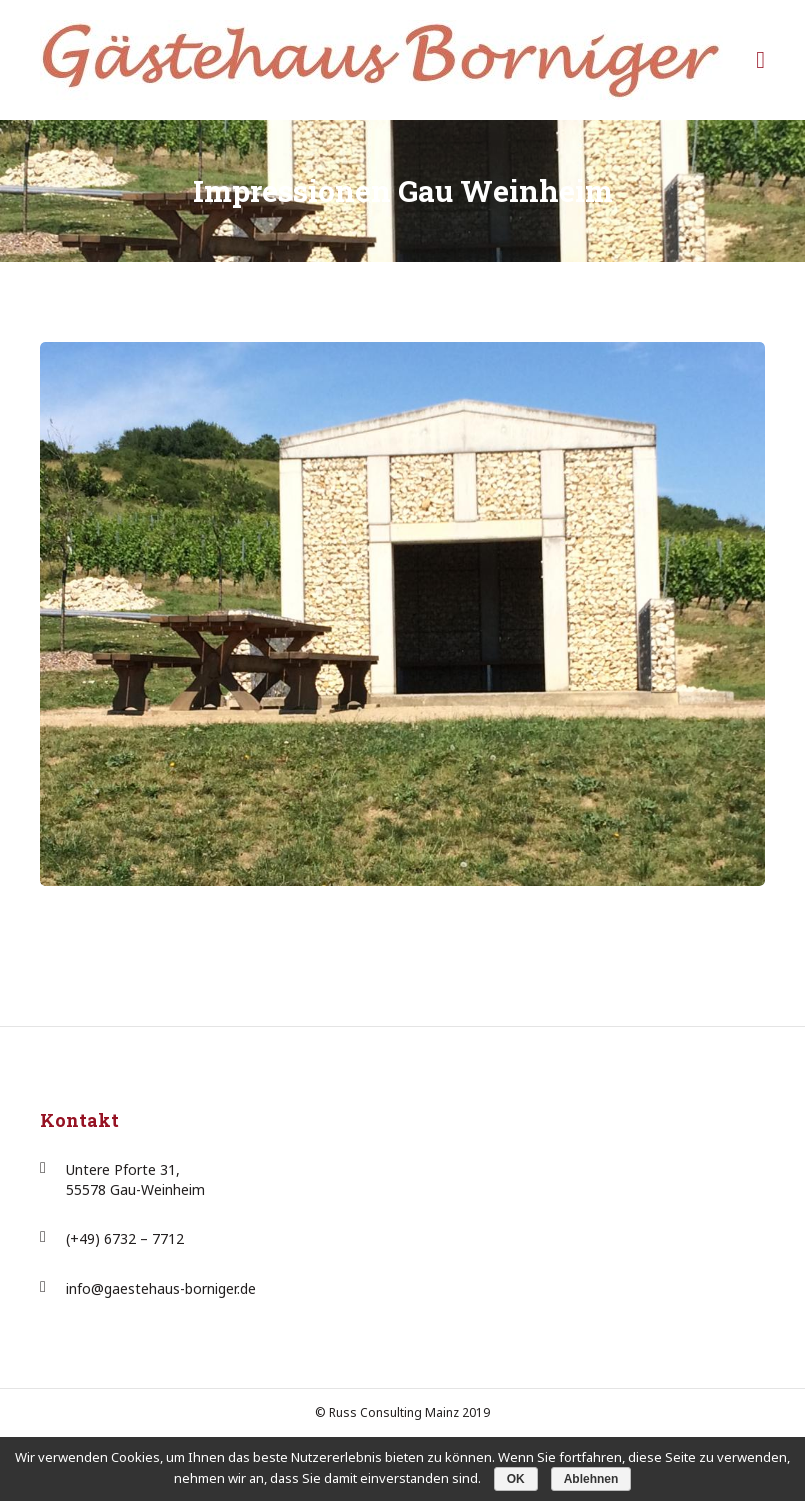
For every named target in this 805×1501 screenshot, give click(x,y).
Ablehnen (591, 1479)
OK (516, 1479)
